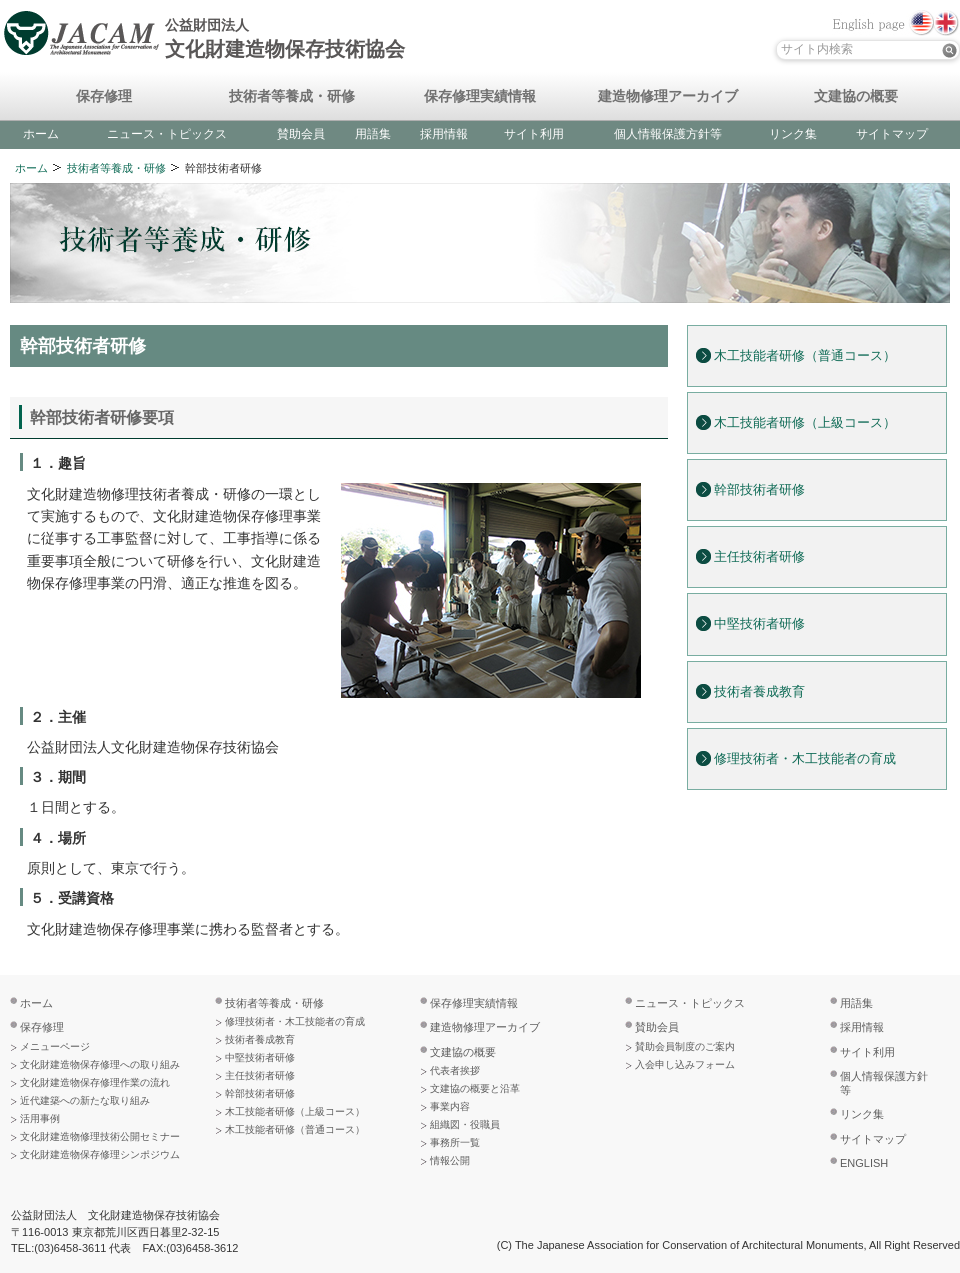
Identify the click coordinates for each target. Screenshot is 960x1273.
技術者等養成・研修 (292, 97)
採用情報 (444, 134)
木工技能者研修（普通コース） (805, 356)
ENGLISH (864, 1163)
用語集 (373, 134)
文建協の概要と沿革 (475, 1088)
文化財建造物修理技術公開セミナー (100, 1136)
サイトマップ (892, 134)
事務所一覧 (455, 1142)
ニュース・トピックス (167, 134)
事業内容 (450, 1106)
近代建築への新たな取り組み (85, 1100)
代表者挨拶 (455, 1070)
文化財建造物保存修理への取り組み (100, 1064)
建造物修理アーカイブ (668, 97)
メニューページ (55, 1046)
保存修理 (104, 97)
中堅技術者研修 (759, 624)
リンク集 (793, 134)
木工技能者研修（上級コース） (805, 423)
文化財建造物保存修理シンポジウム (100, 1154)
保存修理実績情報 (480, 97)
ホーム (41, 134)
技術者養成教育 (759, 692)
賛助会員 (301, 134)
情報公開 (450, 1160)
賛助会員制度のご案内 (685, 1046)
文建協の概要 (856, 97)
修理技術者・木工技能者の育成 (805, 759)
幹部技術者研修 (759, 490)
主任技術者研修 (759, 557)
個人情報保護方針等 (668, 134)
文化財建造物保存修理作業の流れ (95, 1082)
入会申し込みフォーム (685, 1064)
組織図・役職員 (465, 1124)
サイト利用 (534, 134)
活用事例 (40, 1118)
